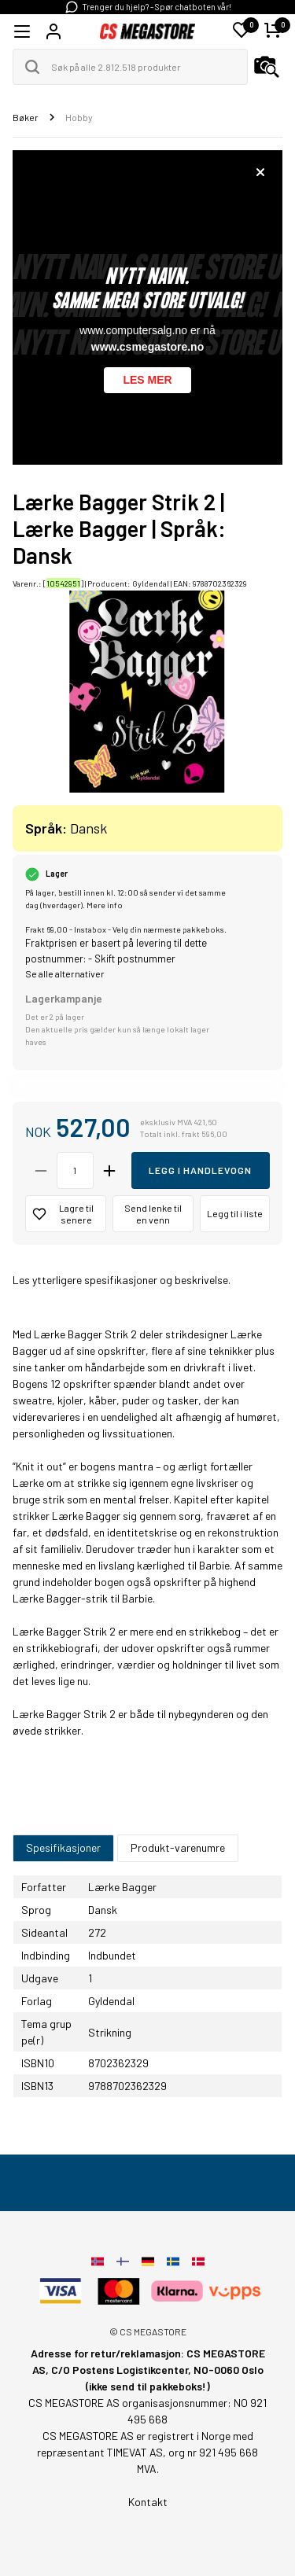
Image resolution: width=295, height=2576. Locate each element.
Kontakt (148, 2501)
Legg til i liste (235, 1213)
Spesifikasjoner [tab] (63, 1847)
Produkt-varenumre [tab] (178, 1847)
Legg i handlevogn (200, 1170)
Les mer (147, 380)
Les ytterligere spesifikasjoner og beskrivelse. (121, 1279)
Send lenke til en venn (153, 1213)
